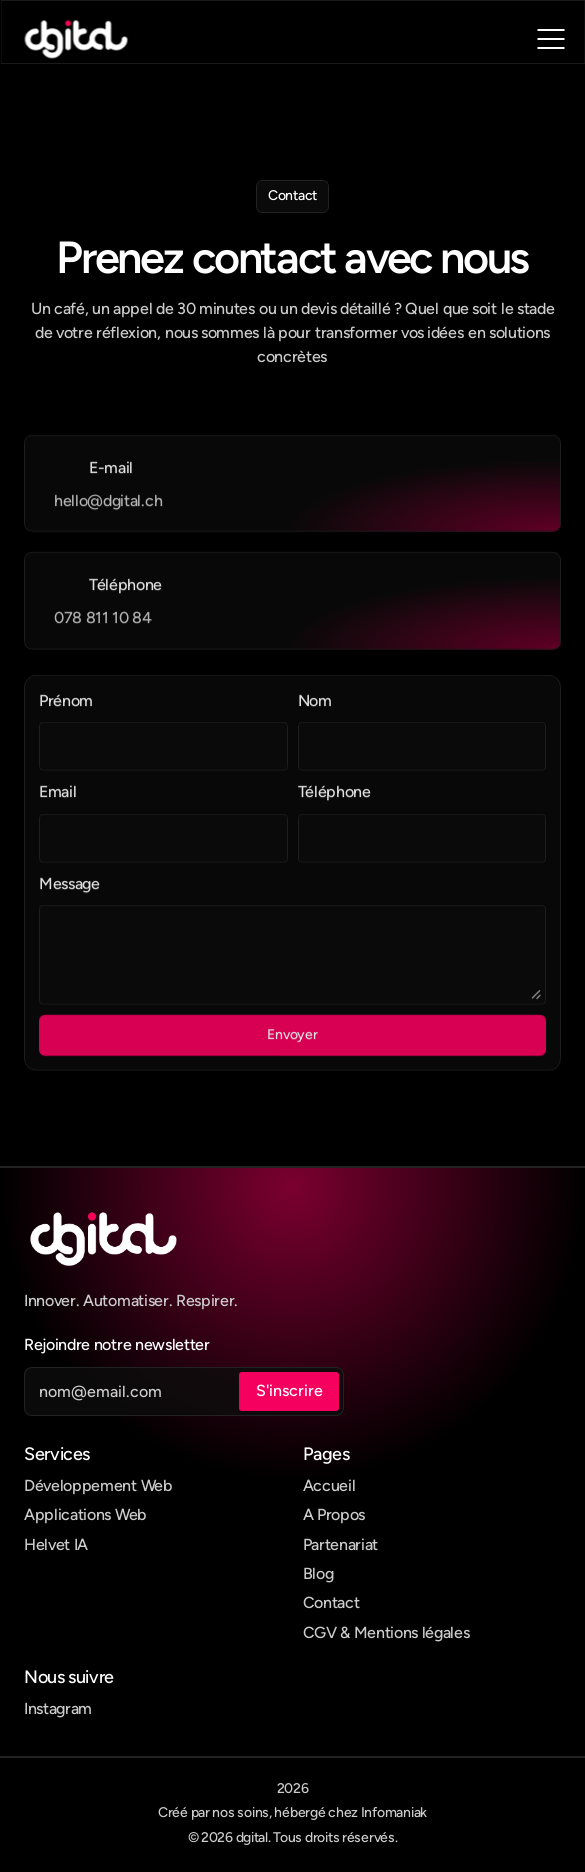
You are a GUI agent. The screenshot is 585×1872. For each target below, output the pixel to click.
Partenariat (340, 1544)
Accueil (329, 1485)
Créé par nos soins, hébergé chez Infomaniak (292, 1812)
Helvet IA (56, 1544)
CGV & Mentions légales (386, 1632)
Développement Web (98, 1485)
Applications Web (85, 1514)
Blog (318, 1573)
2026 (293, 1788)
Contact (331, 1602)
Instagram (58, 1708)
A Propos (334, 1514)
